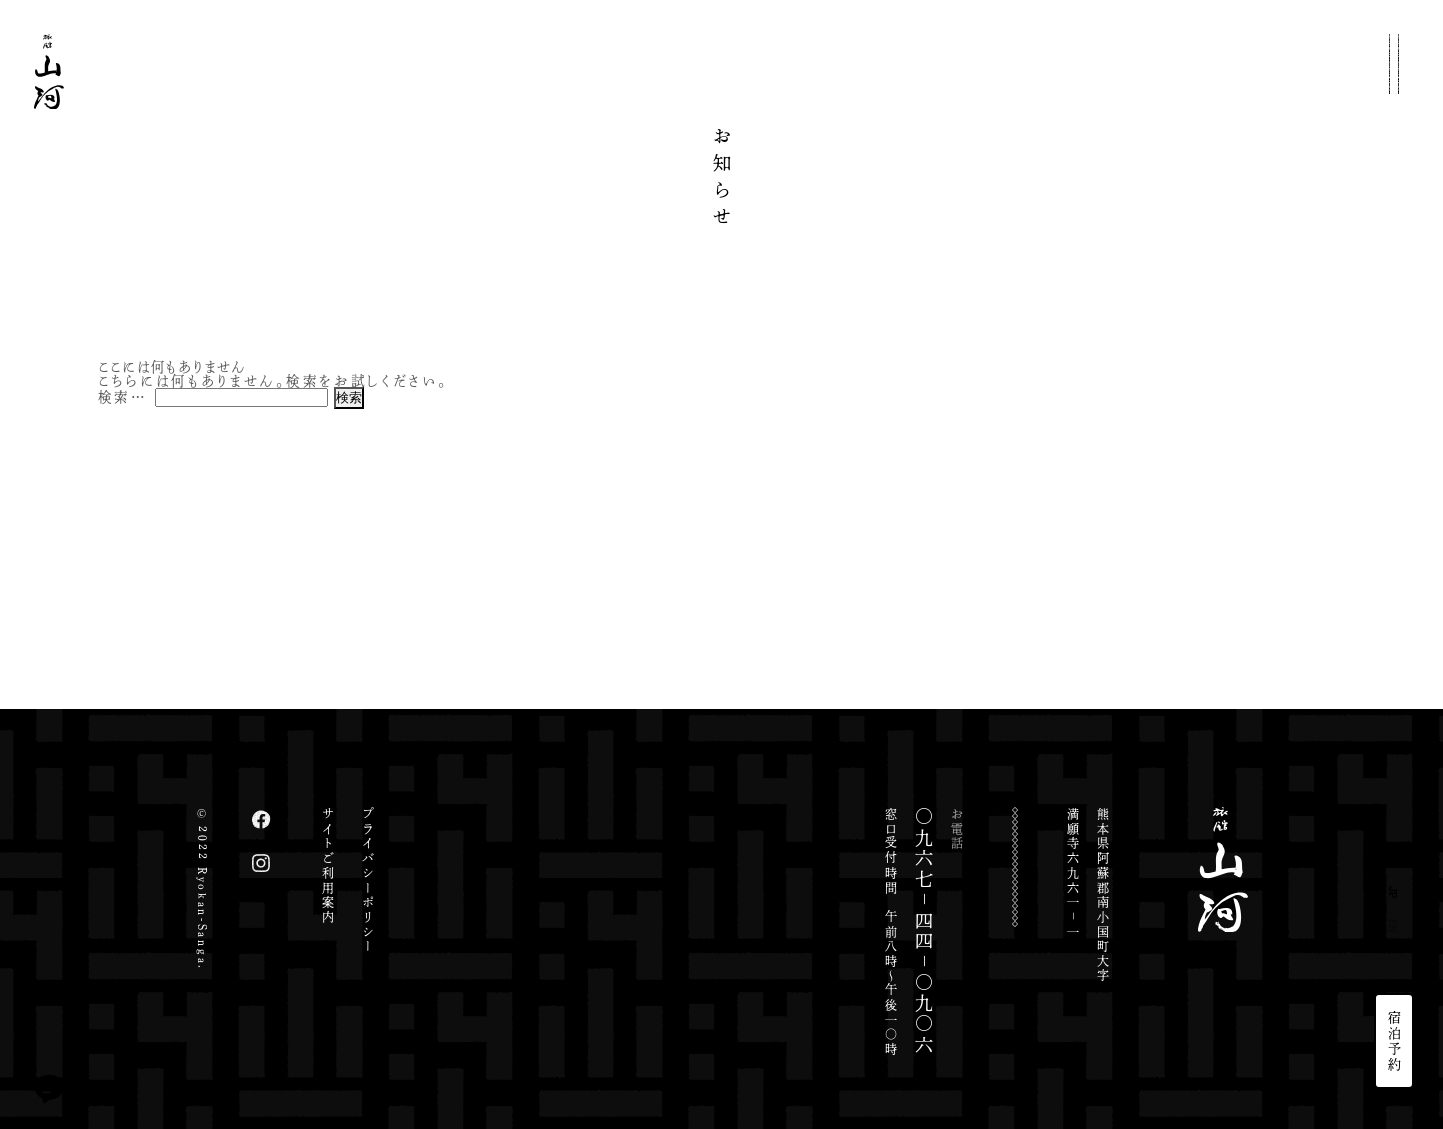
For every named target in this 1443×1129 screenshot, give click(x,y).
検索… (123, 396)
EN (1394, 926)
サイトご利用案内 (328, 866)
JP (1394, 892)
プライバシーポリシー (368, 880)
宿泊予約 (1394, 1041)
